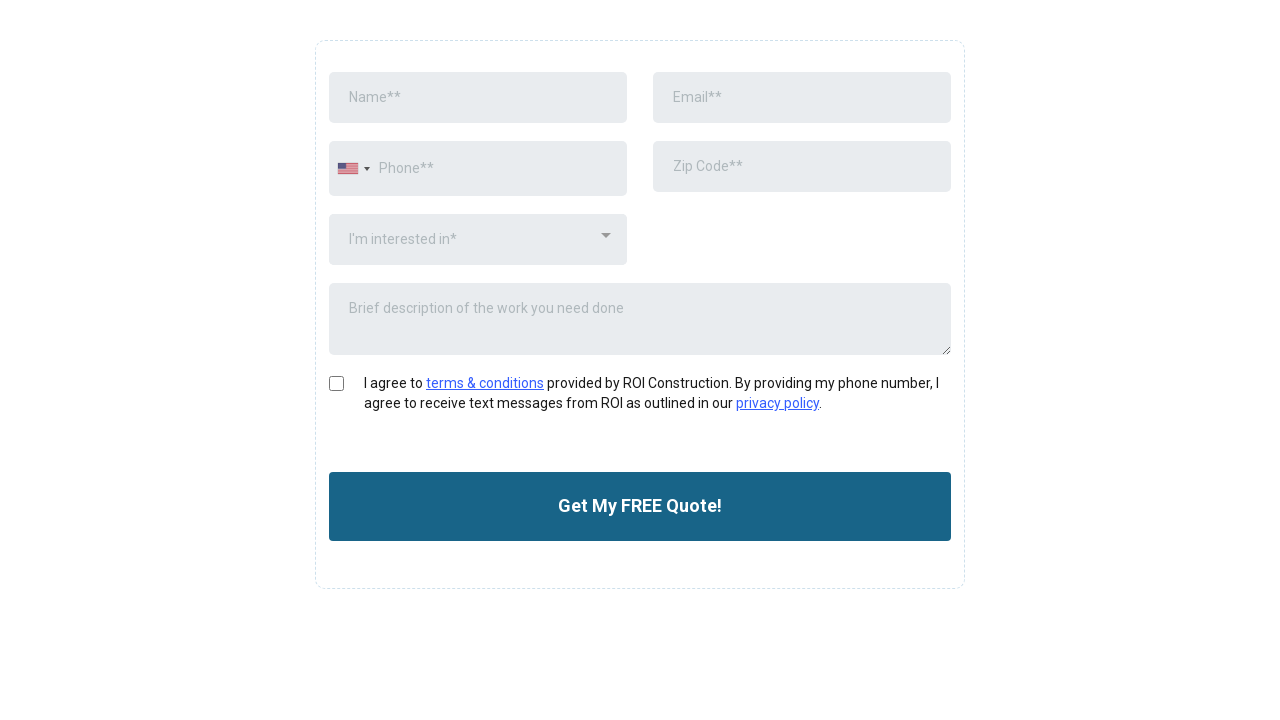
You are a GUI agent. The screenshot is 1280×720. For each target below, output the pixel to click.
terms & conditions (485, 383)
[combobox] (353, 168)
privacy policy (777, 403)
